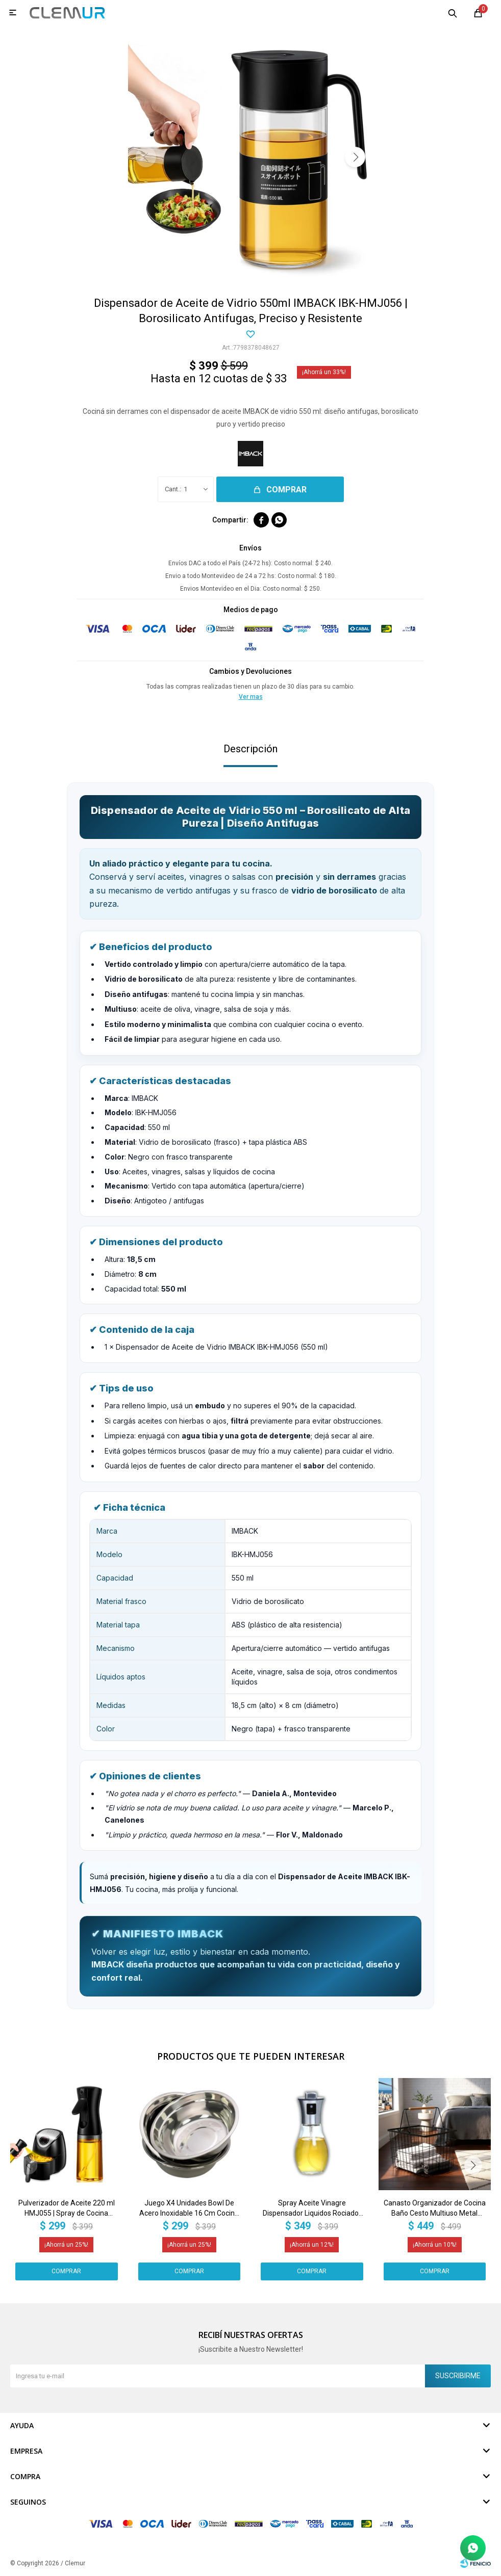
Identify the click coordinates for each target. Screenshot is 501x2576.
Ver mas (251, 696)
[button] (355, 157)
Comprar (286, 489)
